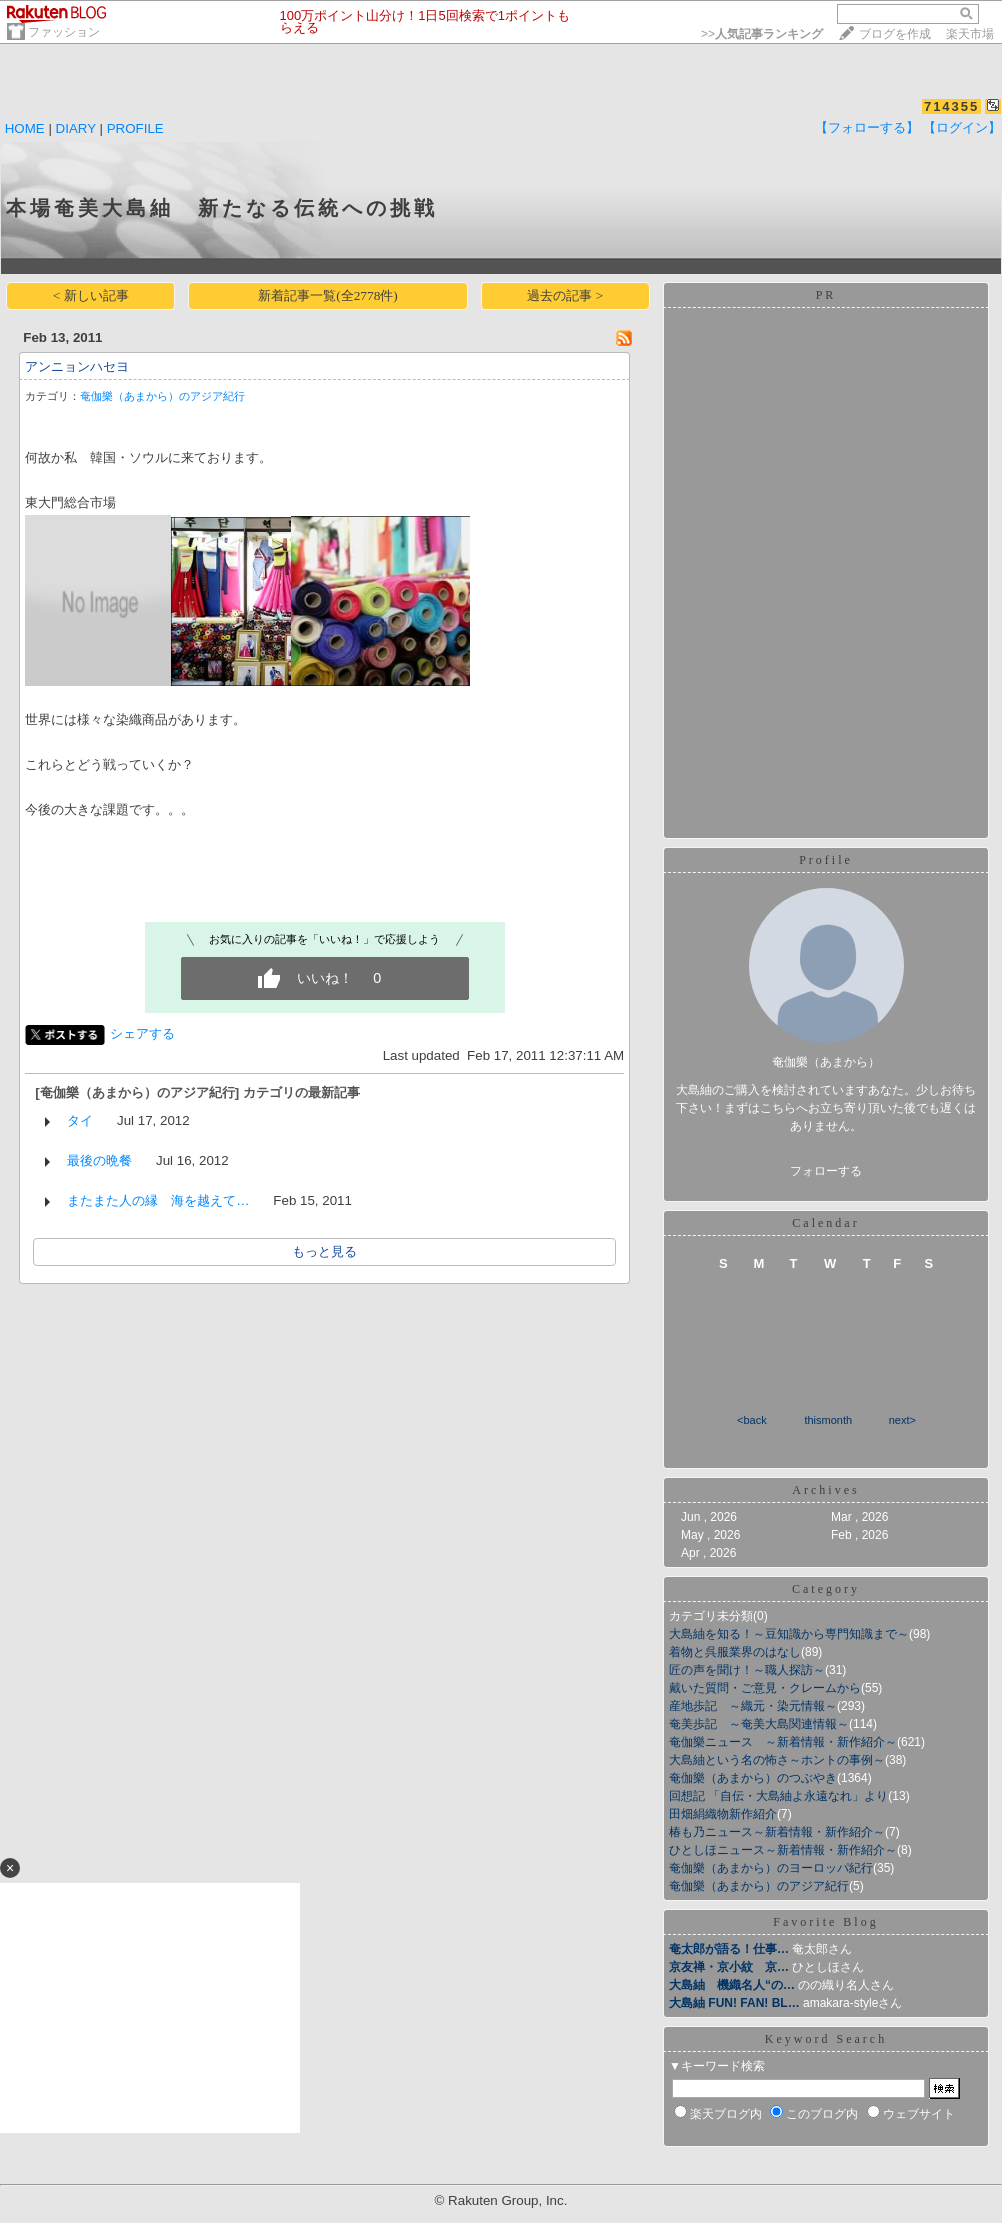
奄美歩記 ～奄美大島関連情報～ (759, 1724)
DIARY (76, 128)
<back (752, 1420)
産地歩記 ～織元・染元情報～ (753, 1706)
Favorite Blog (825, 1922)
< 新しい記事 (91, 295)
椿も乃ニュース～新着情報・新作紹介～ (777, 1832)
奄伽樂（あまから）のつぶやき (753, 1778)
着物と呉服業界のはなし (735, 1652)
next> (902, 1420)
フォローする (826, 1171)
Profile (826, 860)
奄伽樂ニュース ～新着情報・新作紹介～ (783, 1742)
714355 (951, 106)
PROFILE (135, 128)
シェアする (142, 1033)
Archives (825, 1490)
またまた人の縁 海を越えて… (158, 1200)
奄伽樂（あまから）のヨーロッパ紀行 (771, 1868)
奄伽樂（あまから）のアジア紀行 (162, 396)
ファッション (64, 32)
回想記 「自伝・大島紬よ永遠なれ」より (778, 1796)
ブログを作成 (895, 34)
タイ (80, 1120)
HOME (25, 128)
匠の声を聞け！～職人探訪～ (747, 1670)
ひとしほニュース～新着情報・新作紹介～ (783, 1850)
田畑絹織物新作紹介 (723, 1814)
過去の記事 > (565, 295)
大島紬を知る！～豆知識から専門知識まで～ (789, 1634)
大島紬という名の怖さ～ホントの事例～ (777, 1760)
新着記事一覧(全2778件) (328, 295)
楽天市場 (970, 34)
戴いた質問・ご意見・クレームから (765, 1688)
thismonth (828, 1420)
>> (762, 34)
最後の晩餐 (99, 1160)
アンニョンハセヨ (77, 366)
